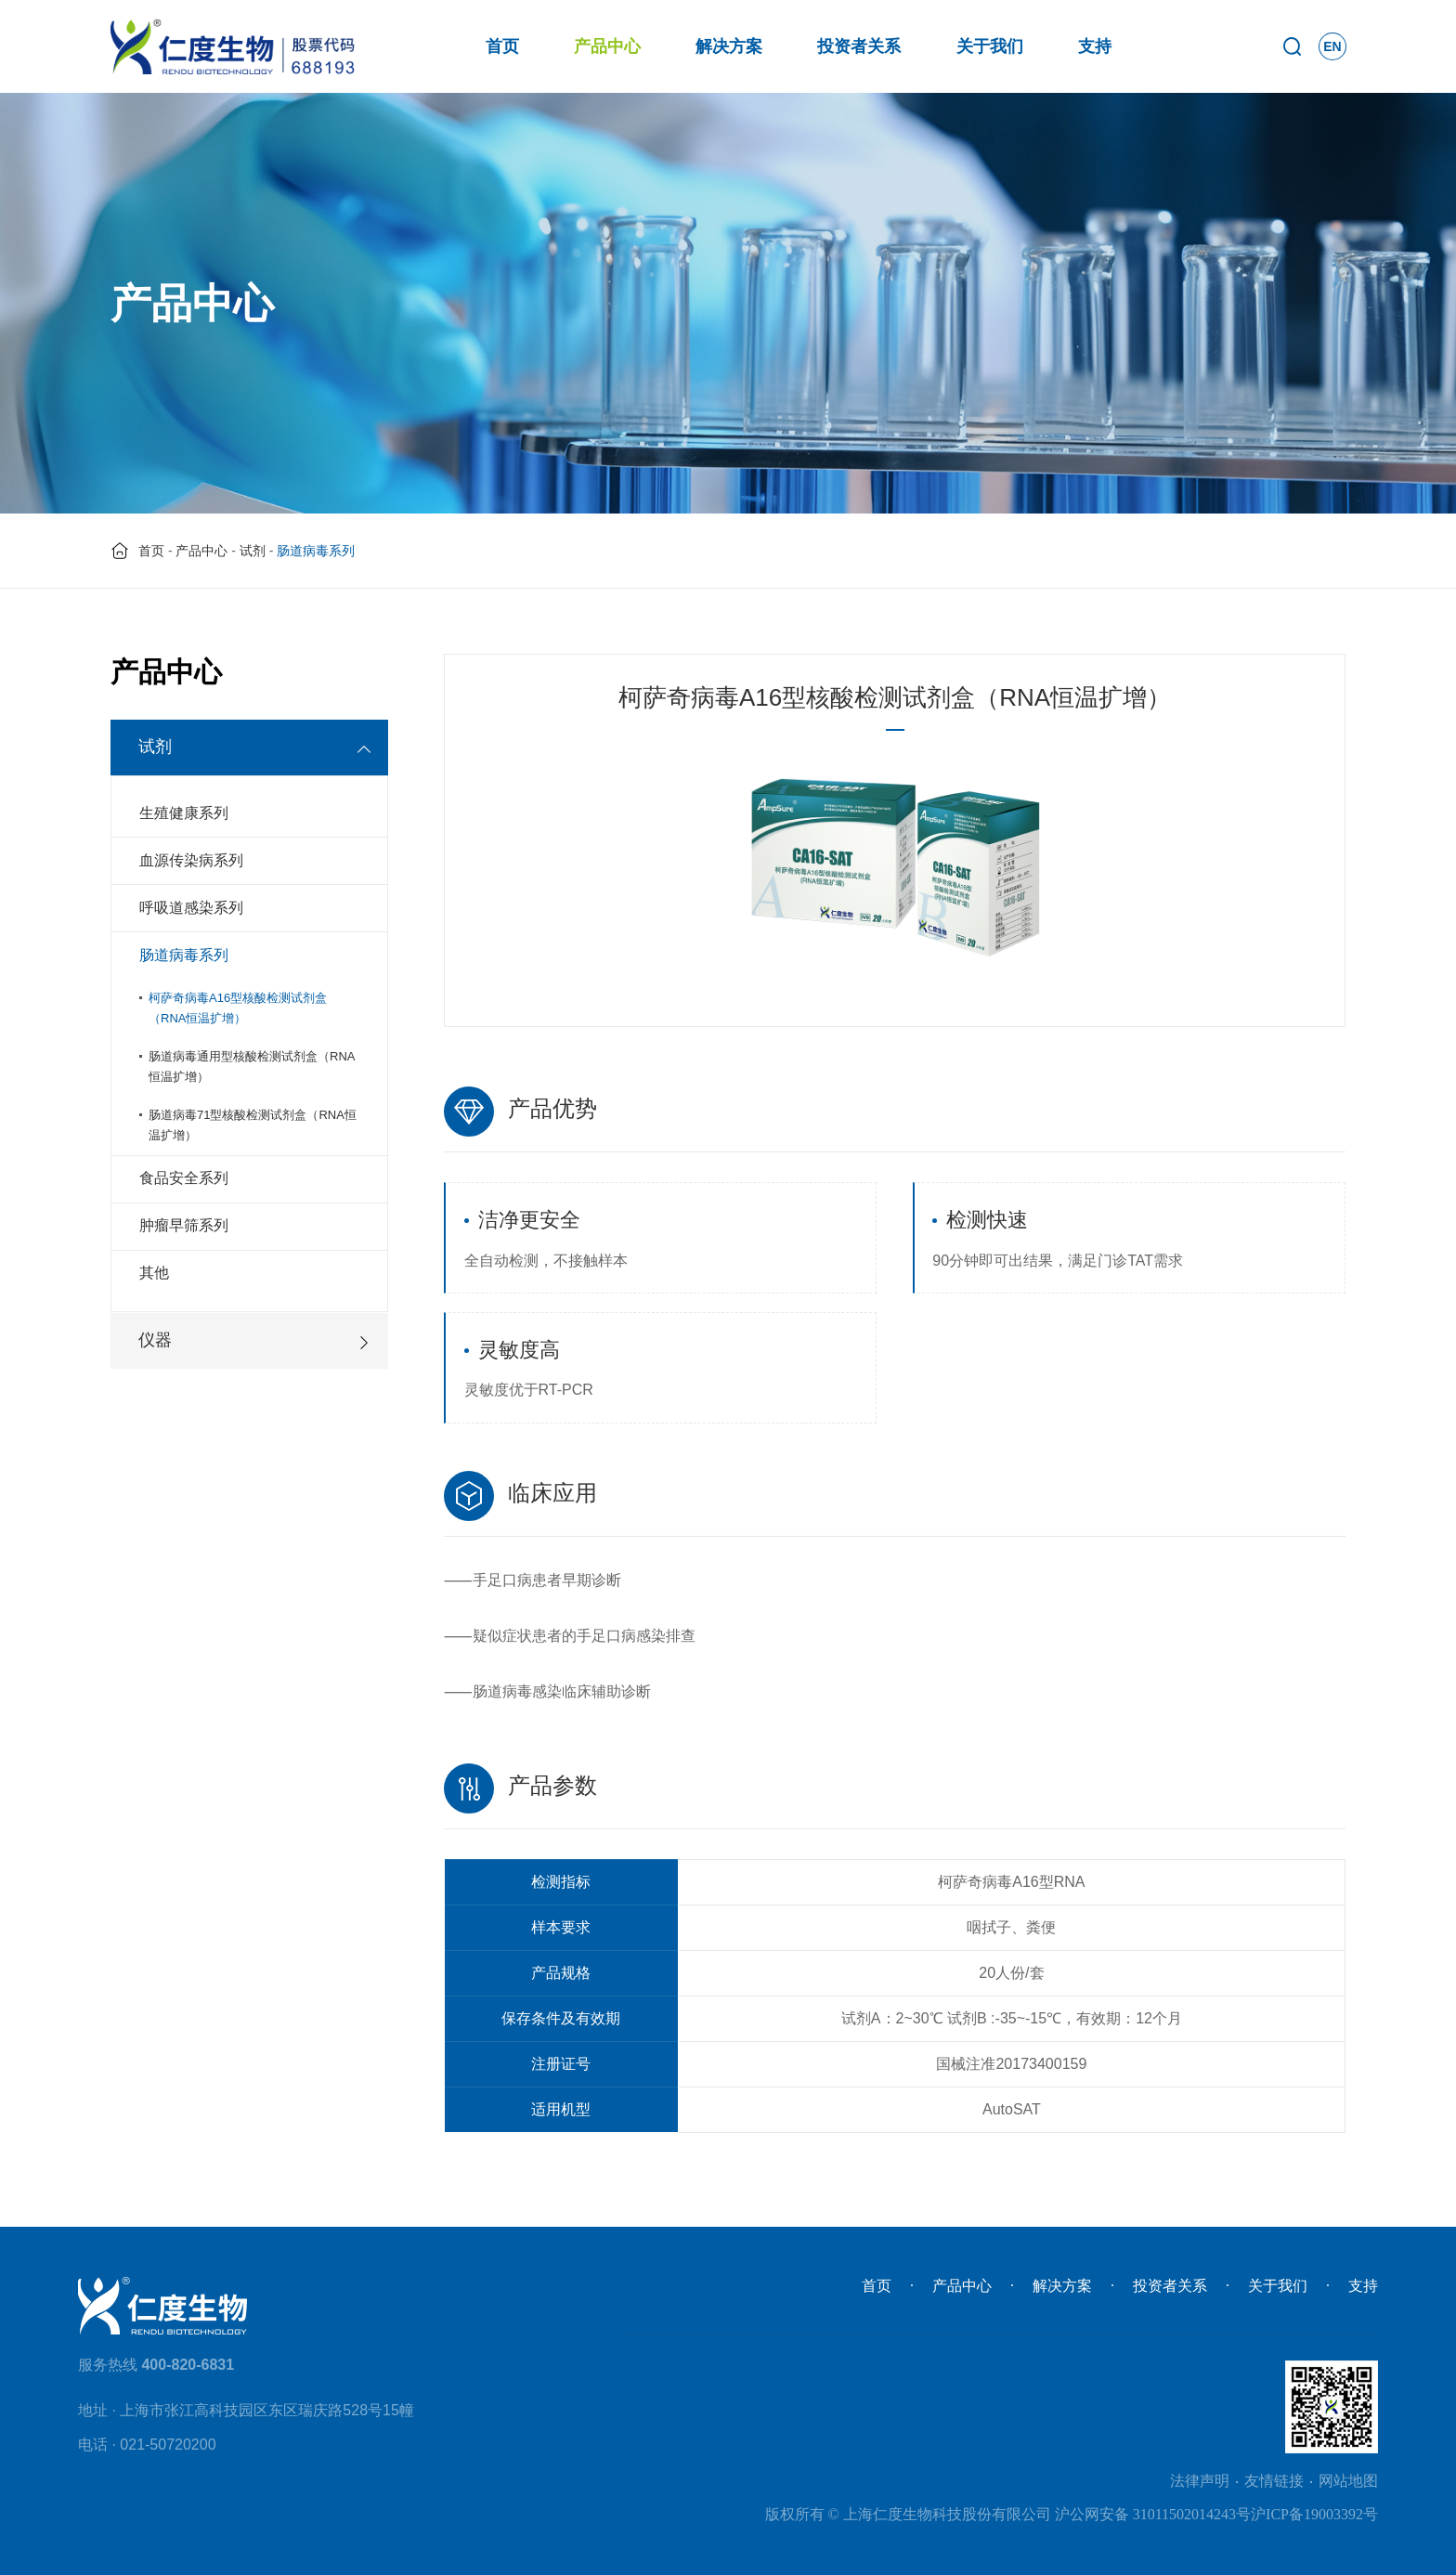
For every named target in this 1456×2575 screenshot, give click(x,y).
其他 (154, 1273)
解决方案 (729, 46)
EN (1332, 46)
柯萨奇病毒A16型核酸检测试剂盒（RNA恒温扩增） (238, 1008)
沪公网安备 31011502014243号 (1153, 2514)
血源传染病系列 (191, 860)
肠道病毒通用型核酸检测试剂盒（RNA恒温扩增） (252, 1066)
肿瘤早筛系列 (183, 1225)
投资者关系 (859, 46)
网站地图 (1348, 2481)
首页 (502, 46)
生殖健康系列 (183, 813)
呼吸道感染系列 (191, 908)
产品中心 (607, 46)
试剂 (253, 550)
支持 (1095, 46)
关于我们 (989, 46)
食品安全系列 (183, 1178)
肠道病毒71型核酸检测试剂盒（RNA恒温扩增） (253, 1125)
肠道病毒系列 (183, 955)
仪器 (155, 1340)
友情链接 (1274, 2481)
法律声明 (1199, 2481)
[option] (895, 865)
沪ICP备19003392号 (1314, 2514)
